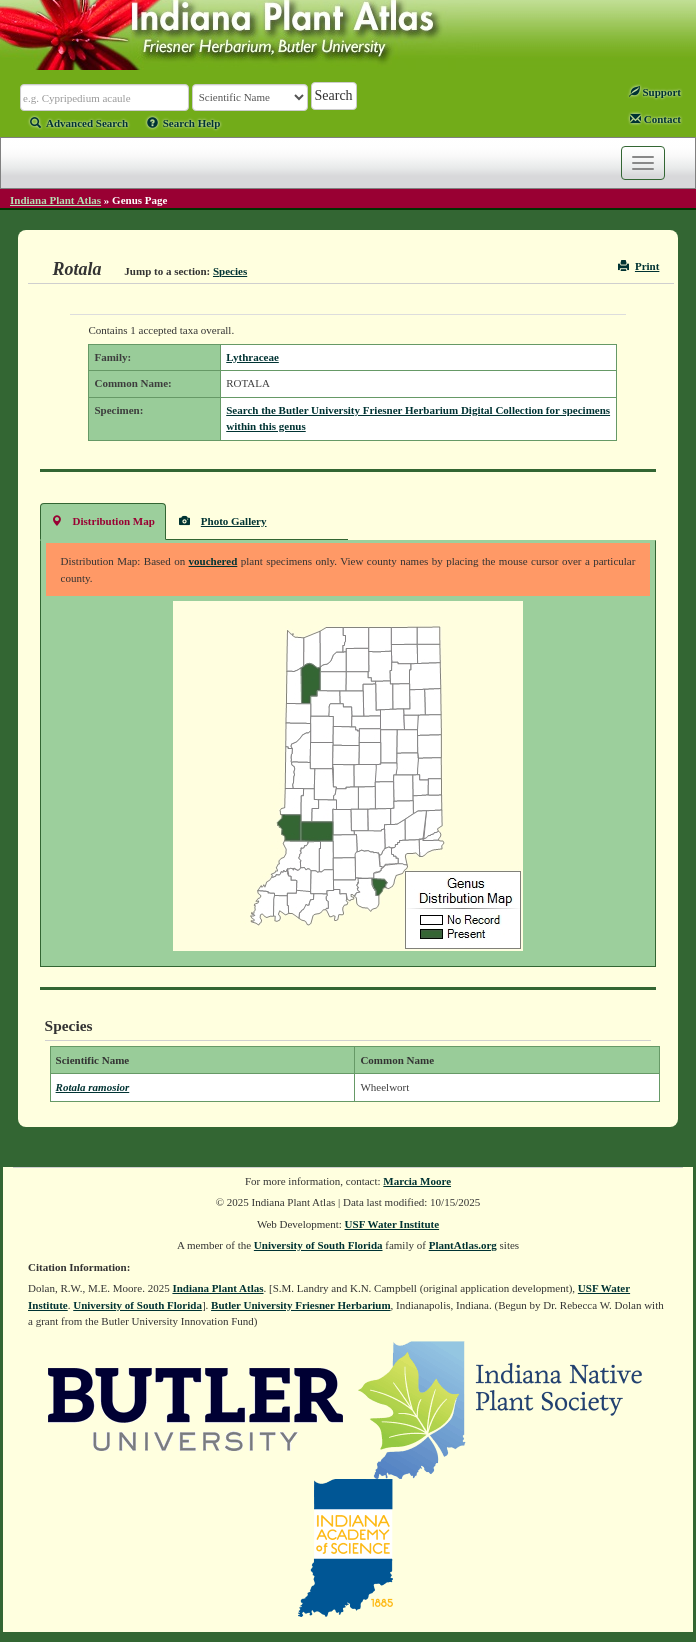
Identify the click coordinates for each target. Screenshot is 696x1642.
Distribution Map (103, 520)
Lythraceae (252, 357)
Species (230, 271)
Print (638, 266)
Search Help (184, 123)
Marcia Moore (417, 1181)
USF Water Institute (392, 1224)
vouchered (213, 561)
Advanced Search (79, 123)
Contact (655, 119)
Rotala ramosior (93, 1087)
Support (655, 92)
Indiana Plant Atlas (55, 200)
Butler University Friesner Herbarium (301, 1305)
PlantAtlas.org (463, 1245)
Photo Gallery (223, 520)
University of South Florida (318, 1245)
